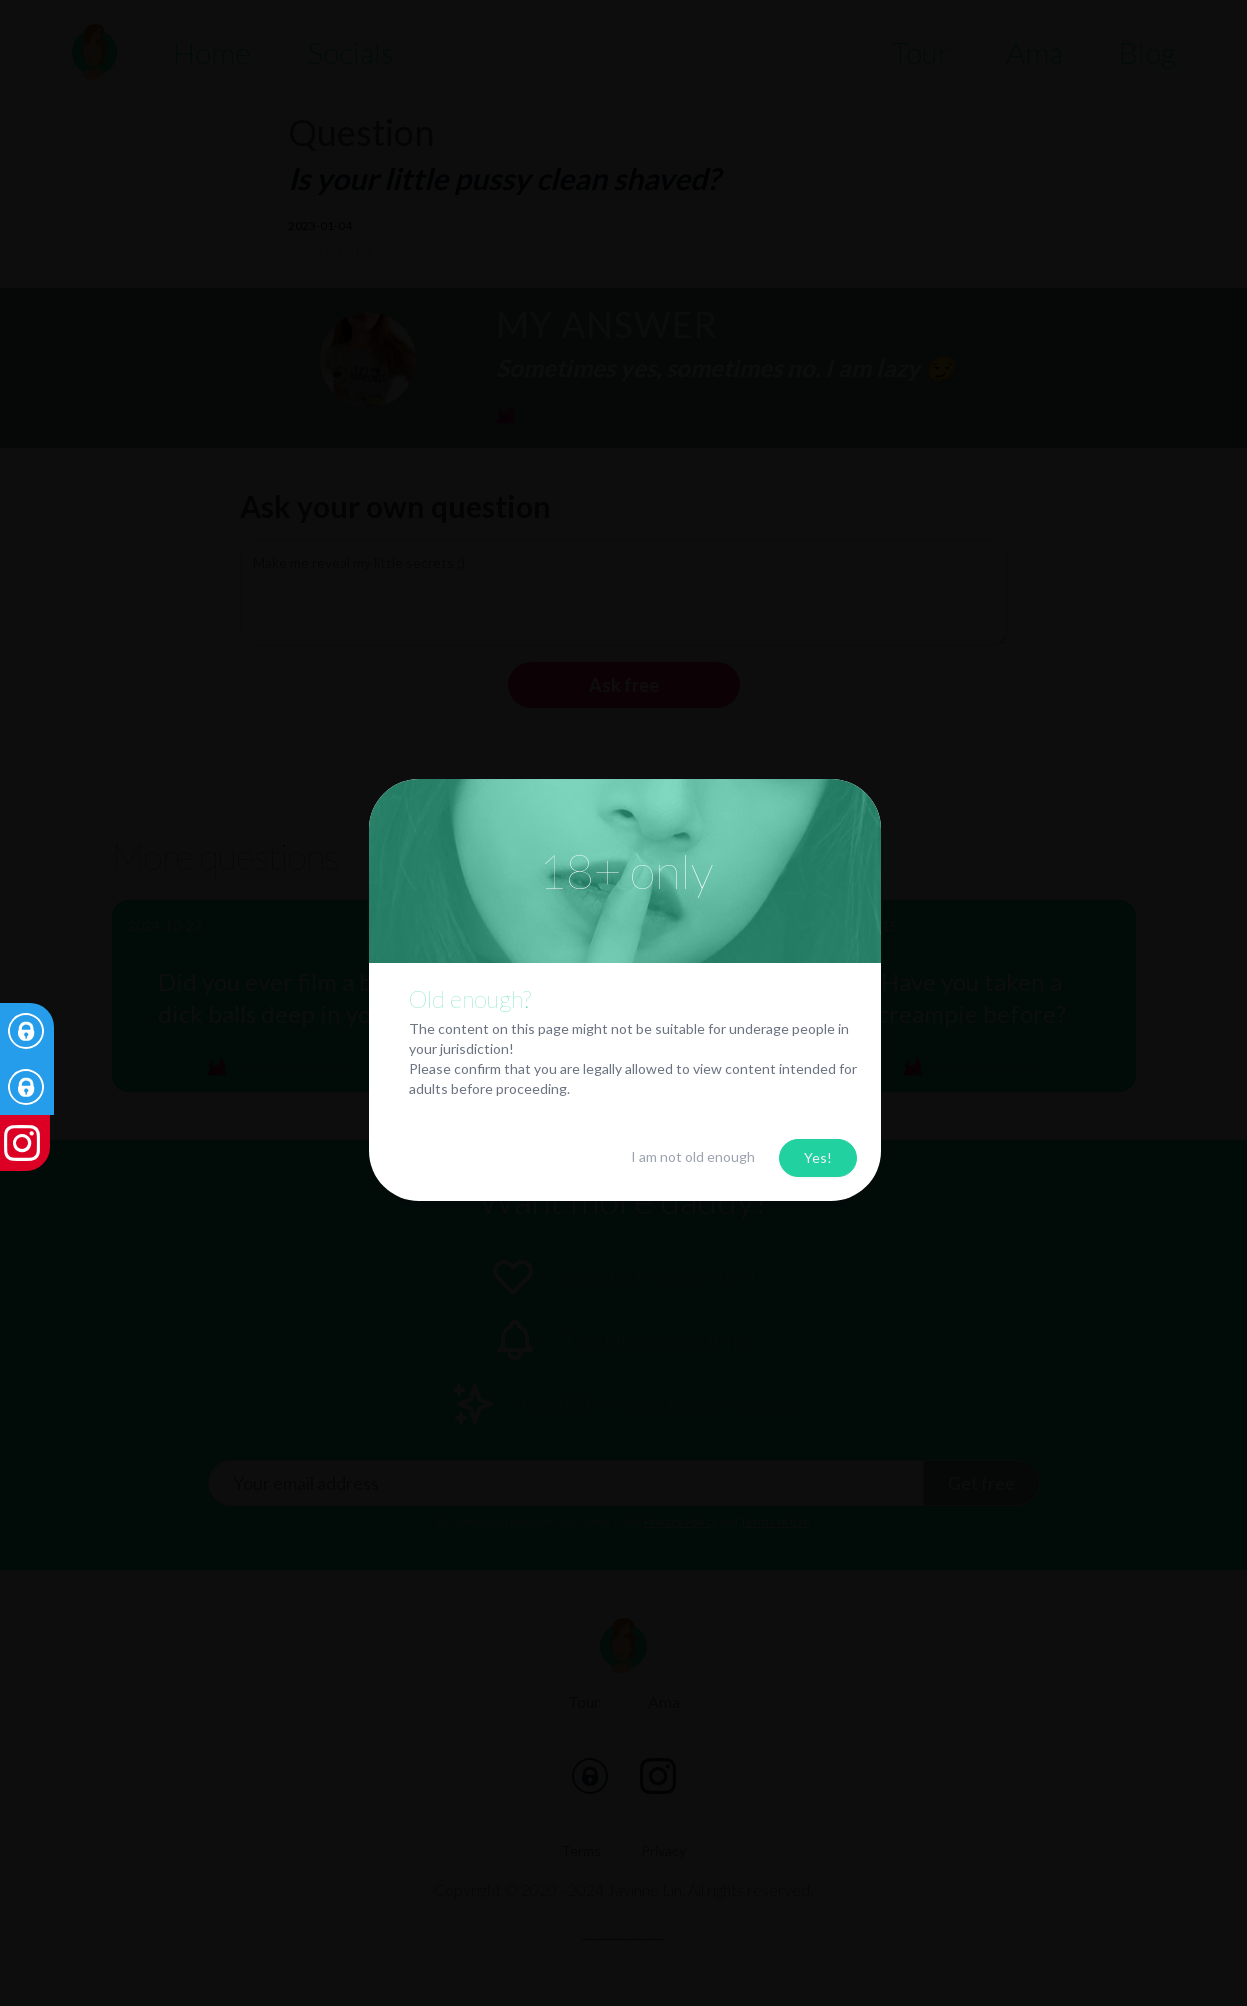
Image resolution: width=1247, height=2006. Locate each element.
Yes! (818, 1154)
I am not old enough (693, 1153)
